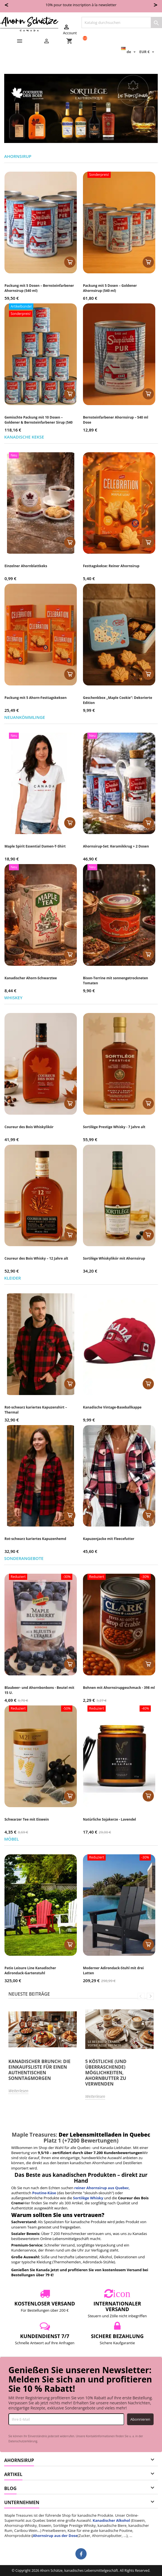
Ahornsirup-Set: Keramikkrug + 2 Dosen (116, 846)
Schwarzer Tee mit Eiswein (26, 1819)
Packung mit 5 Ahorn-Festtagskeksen (35, 697)
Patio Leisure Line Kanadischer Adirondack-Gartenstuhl (30, 1970)
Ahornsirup (17, 156)
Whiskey (13, 998)
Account (70, 29)
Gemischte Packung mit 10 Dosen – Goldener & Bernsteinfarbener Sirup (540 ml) (38, 422)
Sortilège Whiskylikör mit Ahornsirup (114, 1258)
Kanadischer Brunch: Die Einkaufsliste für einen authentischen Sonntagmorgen (39, 2069)
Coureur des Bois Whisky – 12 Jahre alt (36, 1258)
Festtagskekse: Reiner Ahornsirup (111, 566)
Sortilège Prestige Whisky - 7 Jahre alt (114, 1127)
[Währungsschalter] (147, 51)
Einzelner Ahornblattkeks (25, 566)
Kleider (12, 1278)
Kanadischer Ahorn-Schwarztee (30, 978)
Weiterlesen (18, 2090)
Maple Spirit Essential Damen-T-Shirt (35, 846)
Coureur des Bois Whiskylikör (29, 1127)
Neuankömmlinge (24, 717)
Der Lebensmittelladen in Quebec (104, 2134)
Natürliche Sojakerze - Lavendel (109, 1819)
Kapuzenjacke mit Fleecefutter (108, 1538)
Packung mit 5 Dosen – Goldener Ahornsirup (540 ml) (110, 288)
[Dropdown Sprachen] (129, 51)
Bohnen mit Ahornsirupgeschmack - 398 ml (119, 1687)
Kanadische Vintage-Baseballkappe (112, 1407)
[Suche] (122, 22)
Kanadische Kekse (24, 437)
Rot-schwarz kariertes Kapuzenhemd (35, 1538)
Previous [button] (141, 1996)
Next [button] (150, 1996)
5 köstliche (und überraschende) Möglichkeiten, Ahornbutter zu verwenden (105, 2072)
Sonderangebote (23, 1558)
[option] (42, 2051)
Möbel (11, 1839)
